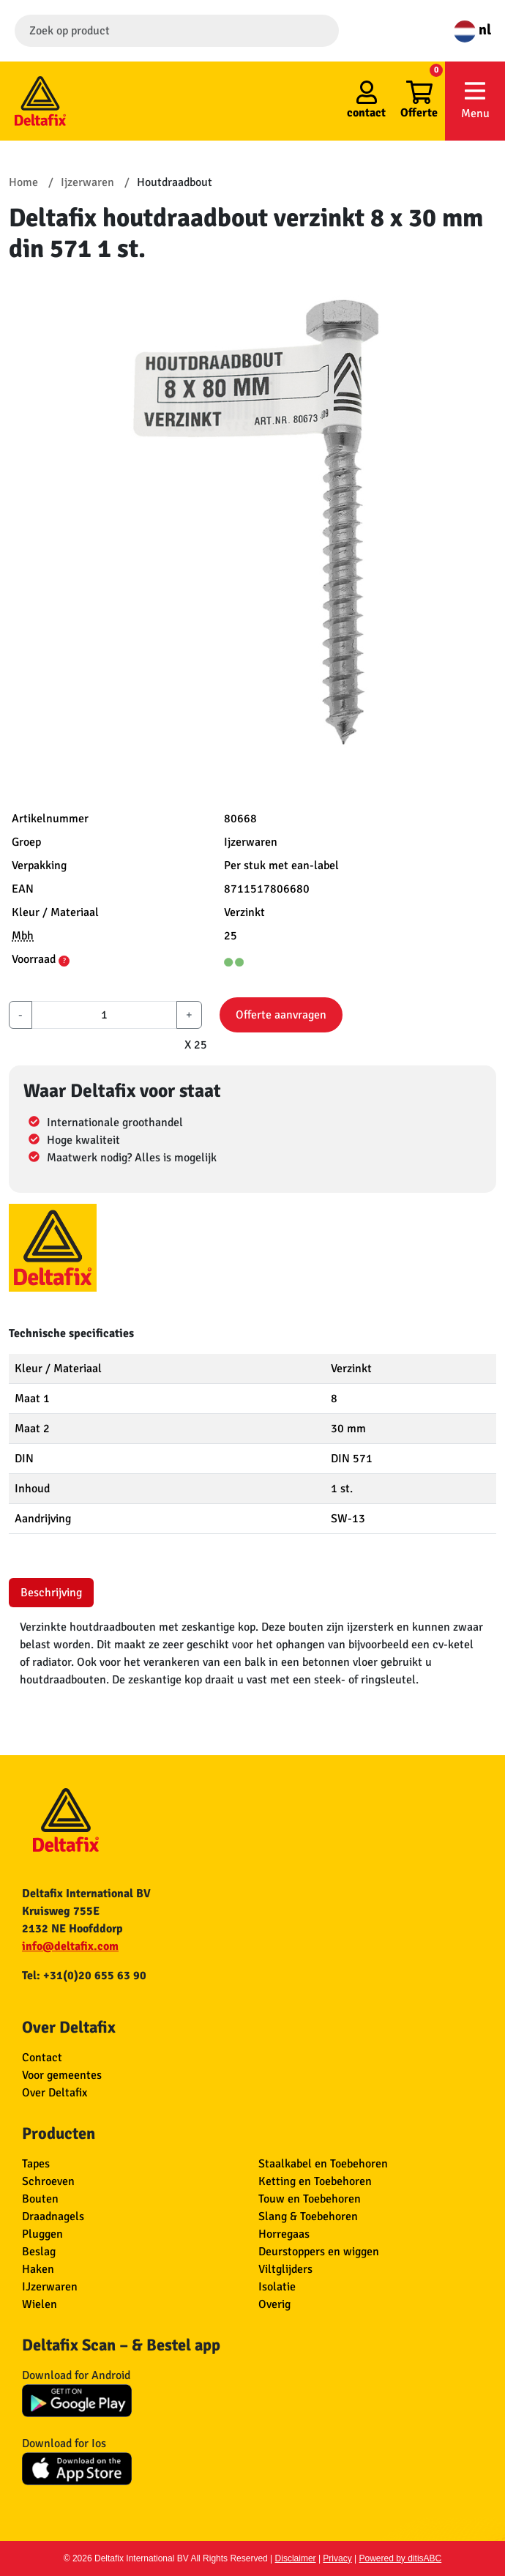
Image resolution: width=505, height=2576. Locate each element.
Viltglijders (285, 2269)
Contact (42, 2057)
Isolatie (277, 2286)
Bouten (40, 2199)
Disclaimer (295, 2558)
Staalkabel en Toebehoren (323, 2163)
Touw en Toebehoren (309, 2199)
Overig (274, 2304)
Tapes (36, 2163)
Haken (38, 2269)
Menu (475, 100)
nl (472, 30)
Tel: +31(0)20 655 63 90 (84, 1975)
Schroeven (48, 2181)
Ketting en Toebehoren (315, 2181)
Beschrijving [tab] (51, 1592)
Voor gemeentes (62, 2075)
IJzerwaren (50, 2286)
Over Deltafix (54, 2092)
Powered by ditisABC (400, 2558)
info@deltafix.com (70, 1946)
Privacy (337, 2558)
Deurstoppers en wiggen (318, 2251)
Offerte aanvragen (281, 1015)
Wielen (39, 2304)
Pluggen (42, 2234)
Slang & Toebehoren (308, 2216)
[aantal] (104, 1015)
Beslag (39, 2251)
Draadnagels (53, 2216)
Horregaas (284, 2234)
